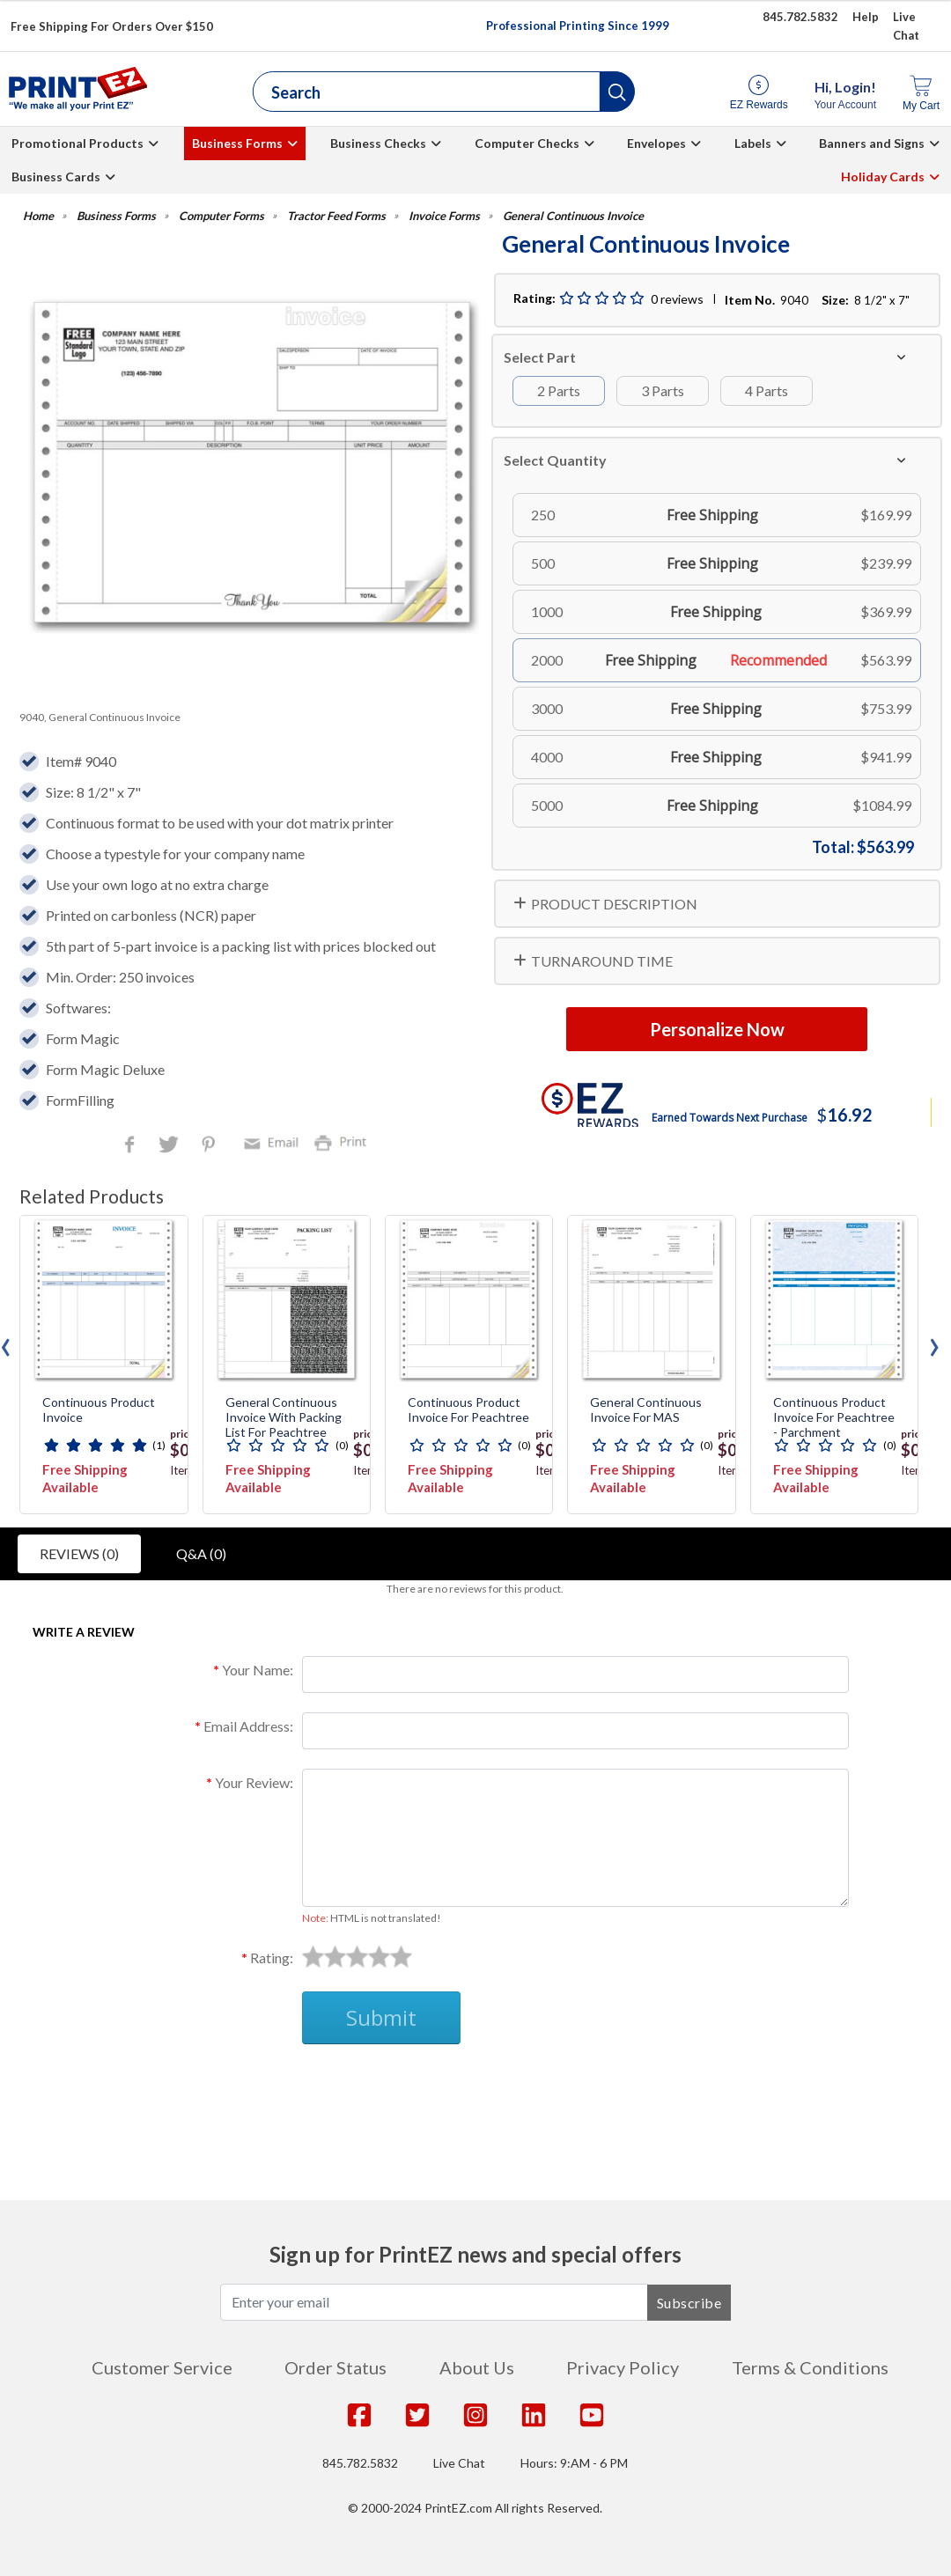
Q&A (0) (201, 1553)
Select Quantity (555, 460)
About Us (476, 2367)
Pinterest (210, 1146)
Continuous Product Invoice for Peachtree (468, 1409)
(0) (342, 1445)
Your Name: (257, 1669)
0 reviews (677, 299)
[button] (617, 91)
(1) (159, 1445)
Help (865, 17)
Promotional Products (77, 143)
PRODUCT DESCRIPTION (614, 903)
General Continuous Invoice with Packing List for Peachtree (283, 1417)
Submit (381, 2017)
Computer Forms (221, 216)
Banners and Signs (872, 143)
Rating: (271, 1957)
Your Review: (254, 1782)
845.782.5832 (360, 2462)
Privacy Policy (622, 2367)
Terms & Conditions (810, 2367)
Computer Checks (527, 143)
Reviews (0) (79, 1553)
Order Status (335, 2367)
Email (274, 1141)
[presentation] (934, 1342)
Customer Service (162, 2367)
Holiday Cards (883, 176)
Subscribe (689, 2302)
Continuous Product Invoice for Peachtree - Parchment (834, 1417)
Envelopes (656, 143)
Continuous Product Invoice (98, 1409)
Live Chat (459, 2462)
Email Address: (248, 1726)
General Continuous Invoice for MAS (646, 1409)
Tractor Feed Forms (336, 216)
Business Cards (55, 176)
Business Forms (237, 143)
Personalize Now (717, 1029)
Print (344, 1141)
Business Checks (378, 143)
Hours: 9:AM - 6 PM (574, 2462)
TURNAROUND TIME (602, 961)
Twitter (170, 1146)
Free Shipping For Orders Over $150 (112, 26)
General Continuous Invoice (573, 216)
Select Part (540, 357)
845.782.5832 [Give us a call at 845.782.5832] (800, 17)
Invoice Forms (444, 216)
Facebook (133, 1146)
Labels (752, 143)
